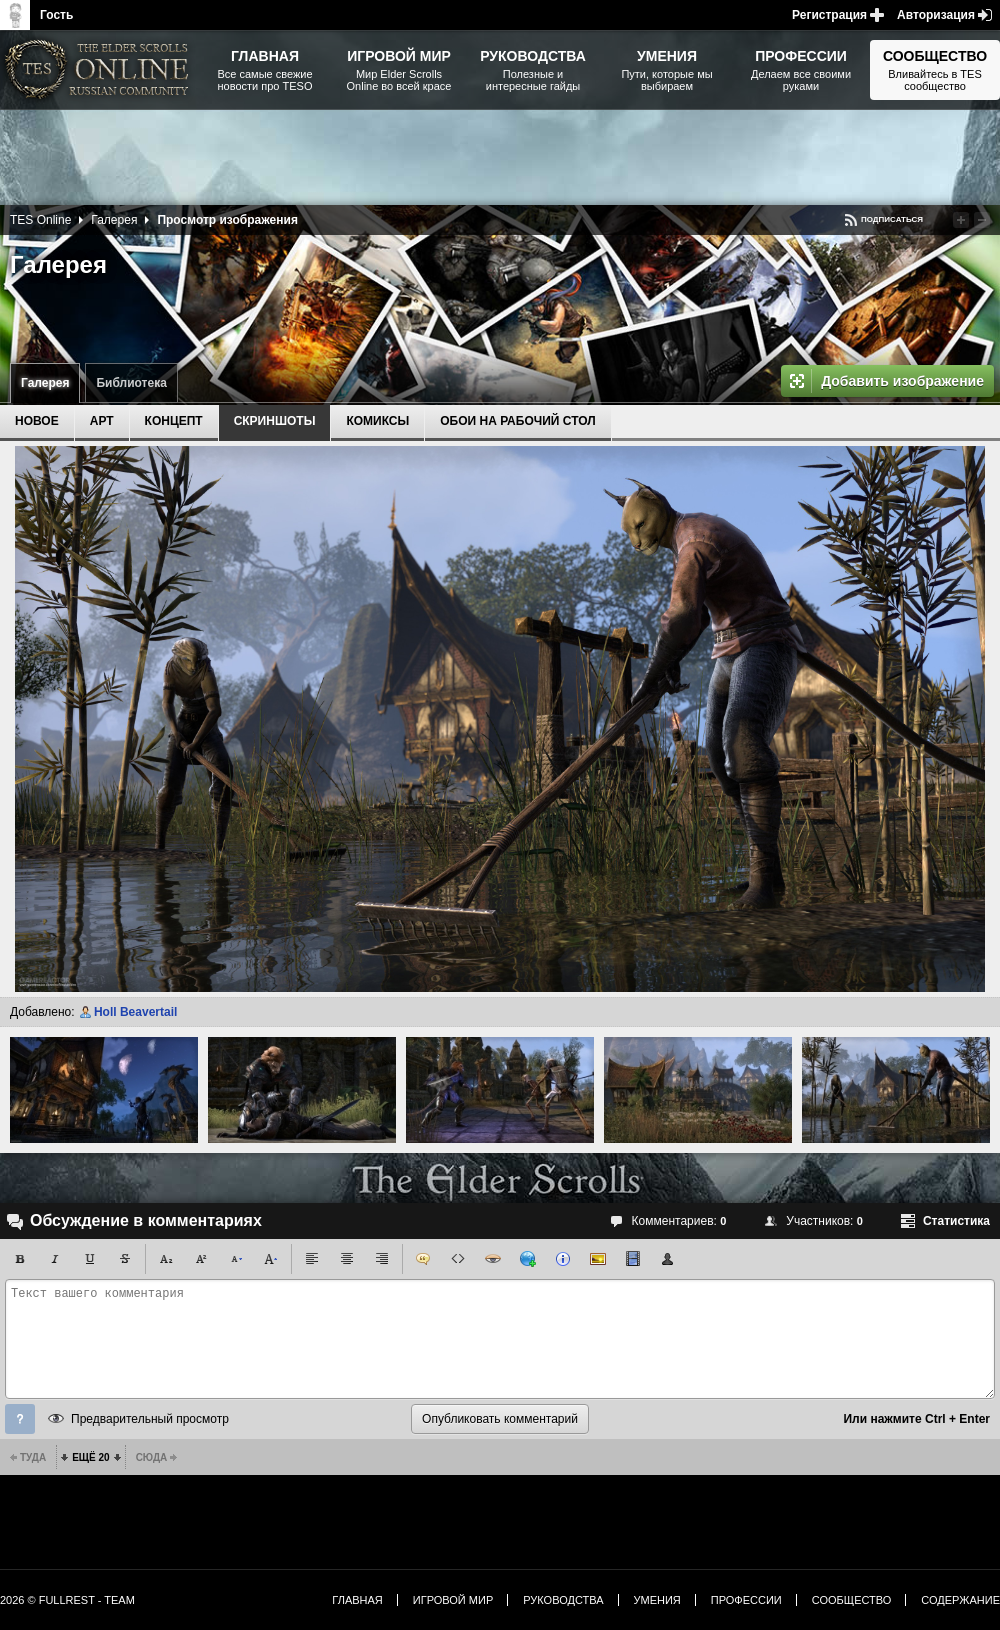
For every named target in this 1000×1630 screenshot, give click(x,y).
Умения (657, 1600)
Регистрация (829, 15)
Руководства (563, 1600)
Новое (37, 421)
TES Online (40, 220)
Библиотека (131, 383)
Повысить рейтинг (961, 220)
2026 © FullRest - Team (67, 1600)
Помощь (20, 1419)
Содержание (960, 1600)
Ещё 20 (90, 1457)
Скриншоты (275, 421)
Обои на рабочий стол (517, 421)
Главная (357, 1600)
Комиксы (377, 421)
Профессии (746, 1600)
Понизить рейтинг (982, 220)
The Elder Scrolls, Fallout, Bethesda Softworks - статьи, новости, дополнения (100, 70)
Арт (102, 421)
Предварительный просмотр (150, 1419)
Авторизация (936, 15)
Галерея (45, 383)
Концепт (174, 421)
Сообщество (852, 1600)
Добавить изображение (902, 381)
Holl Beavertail (135, 1012)
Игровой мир (453, 1600)
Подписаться (892, 219)
